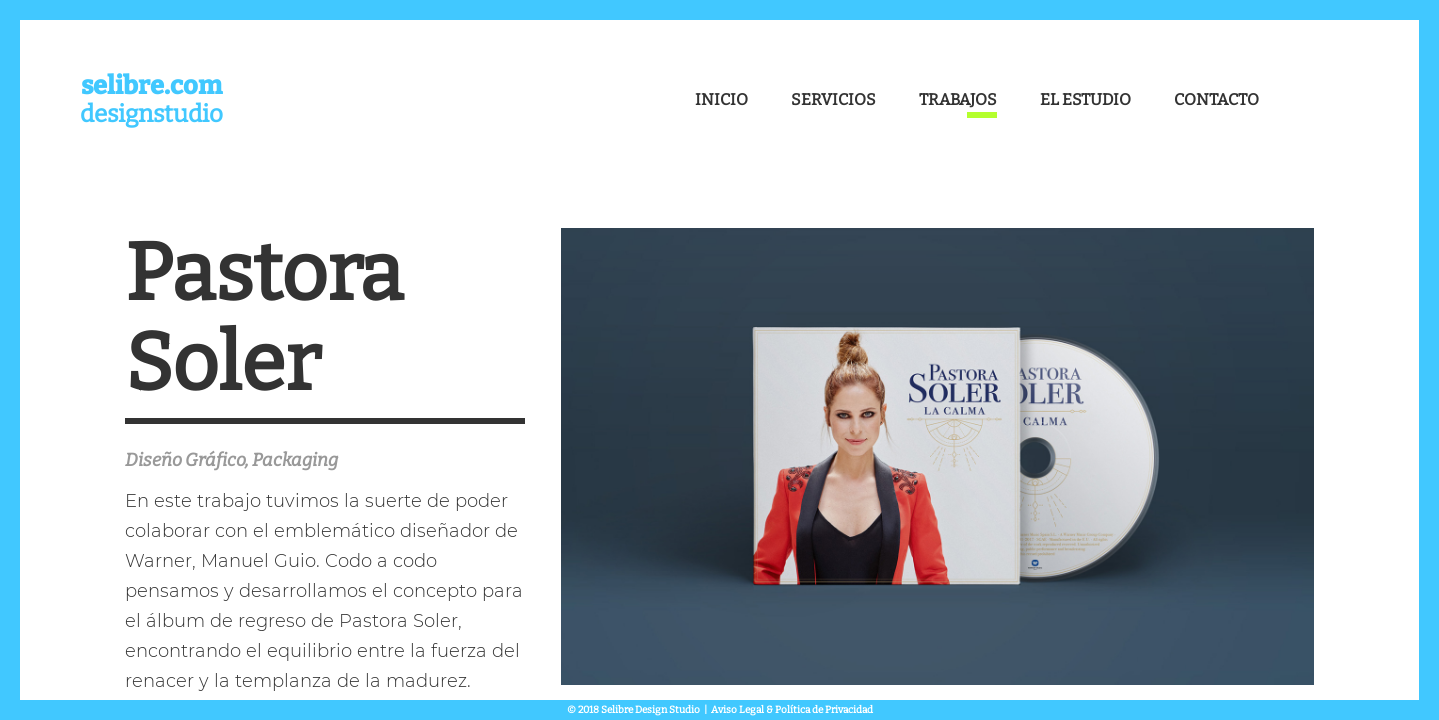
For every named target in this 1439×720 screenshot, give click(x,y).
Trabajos (958, 99)
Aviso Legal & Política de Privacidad (792, 710)
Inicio (721, 99)
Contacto (1216, 99)
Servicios (833, 99)
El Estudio (1085, 99)
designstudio (151, 100)
